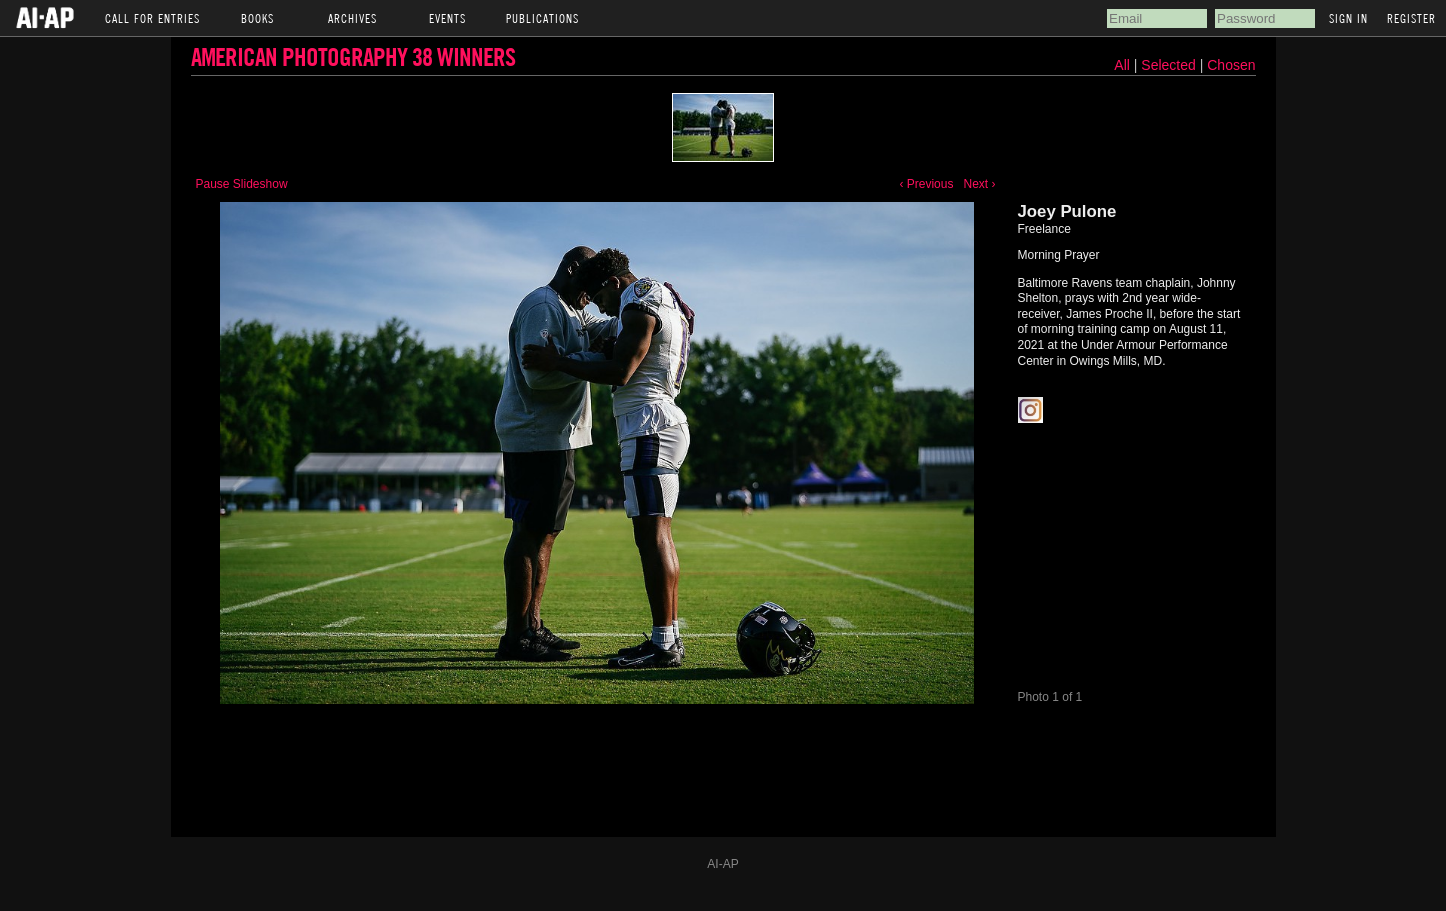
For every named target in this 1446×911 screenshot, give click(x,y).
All (1122, 65)
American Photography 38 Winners (353, 56)
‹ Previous (926, 184)
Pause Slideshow (242, 184)
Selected (1170, 65)
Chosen (1231, 65)
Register (1411, 18)
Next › (979, 184)
